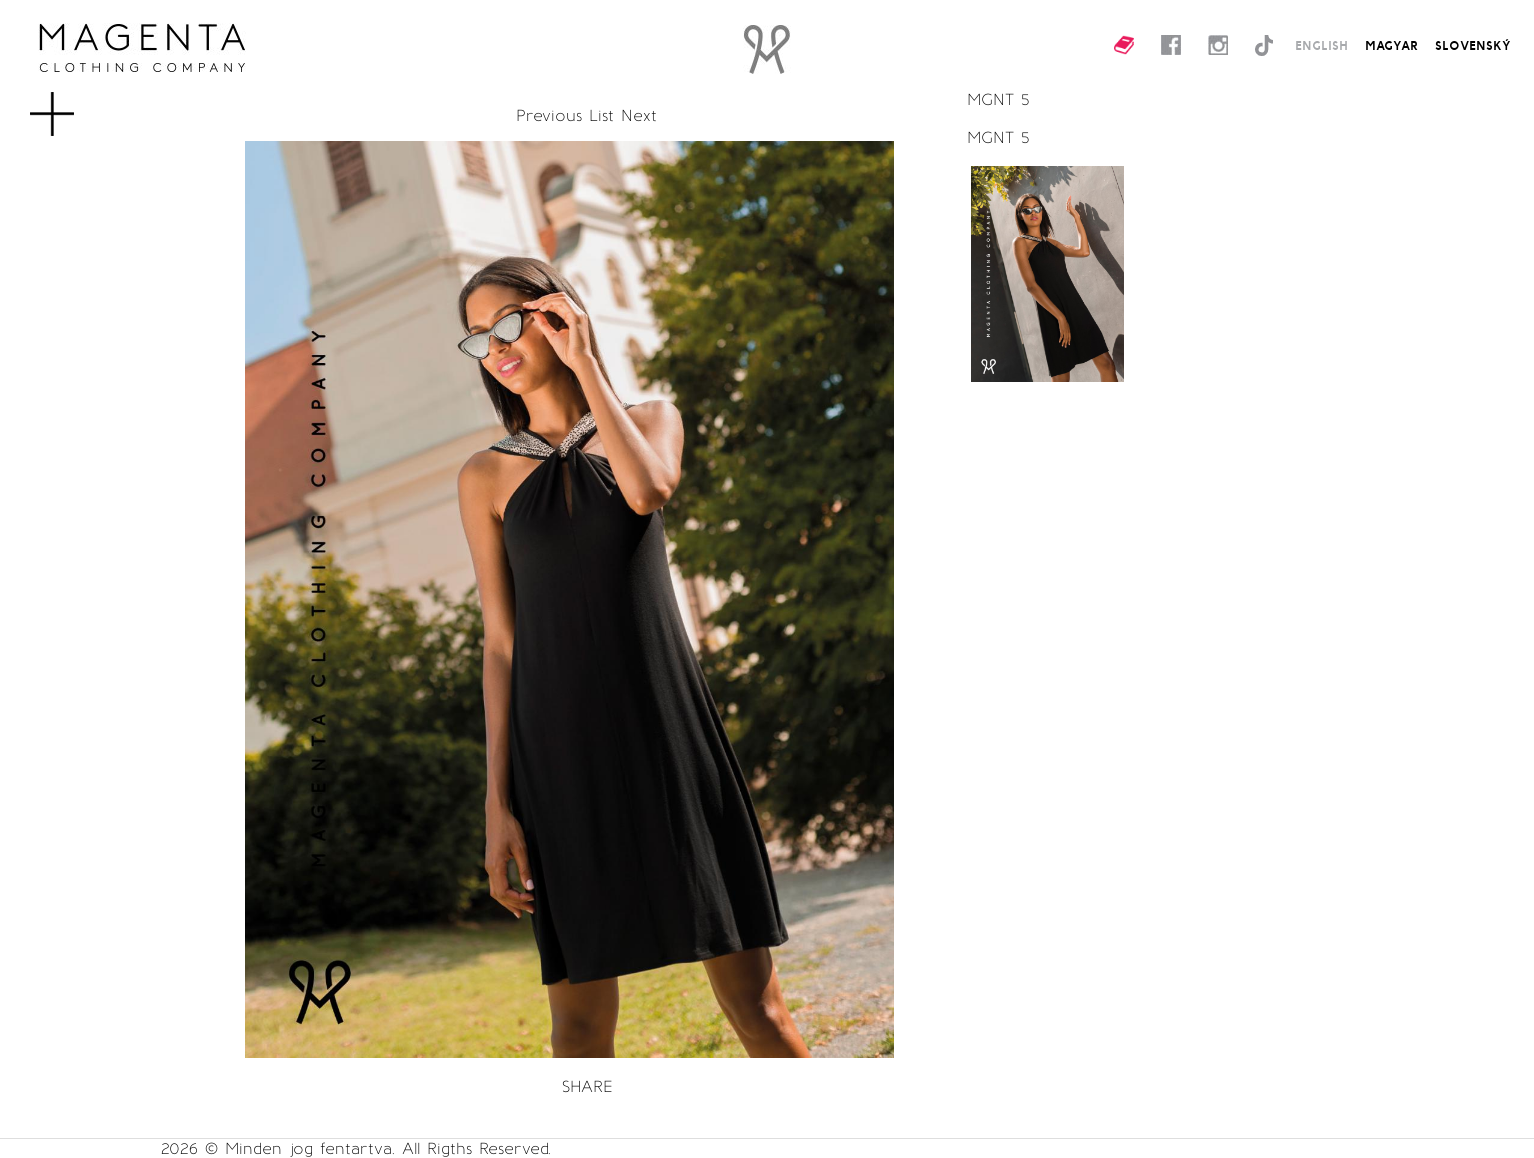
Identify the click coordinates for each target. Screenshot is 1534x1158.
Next (639, 115)
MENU (84, 104)
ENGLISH (1321, 45)
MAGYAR (1391, 45)
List (601, 115)
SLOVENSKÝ (1473, 45)
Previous (549, 115)
